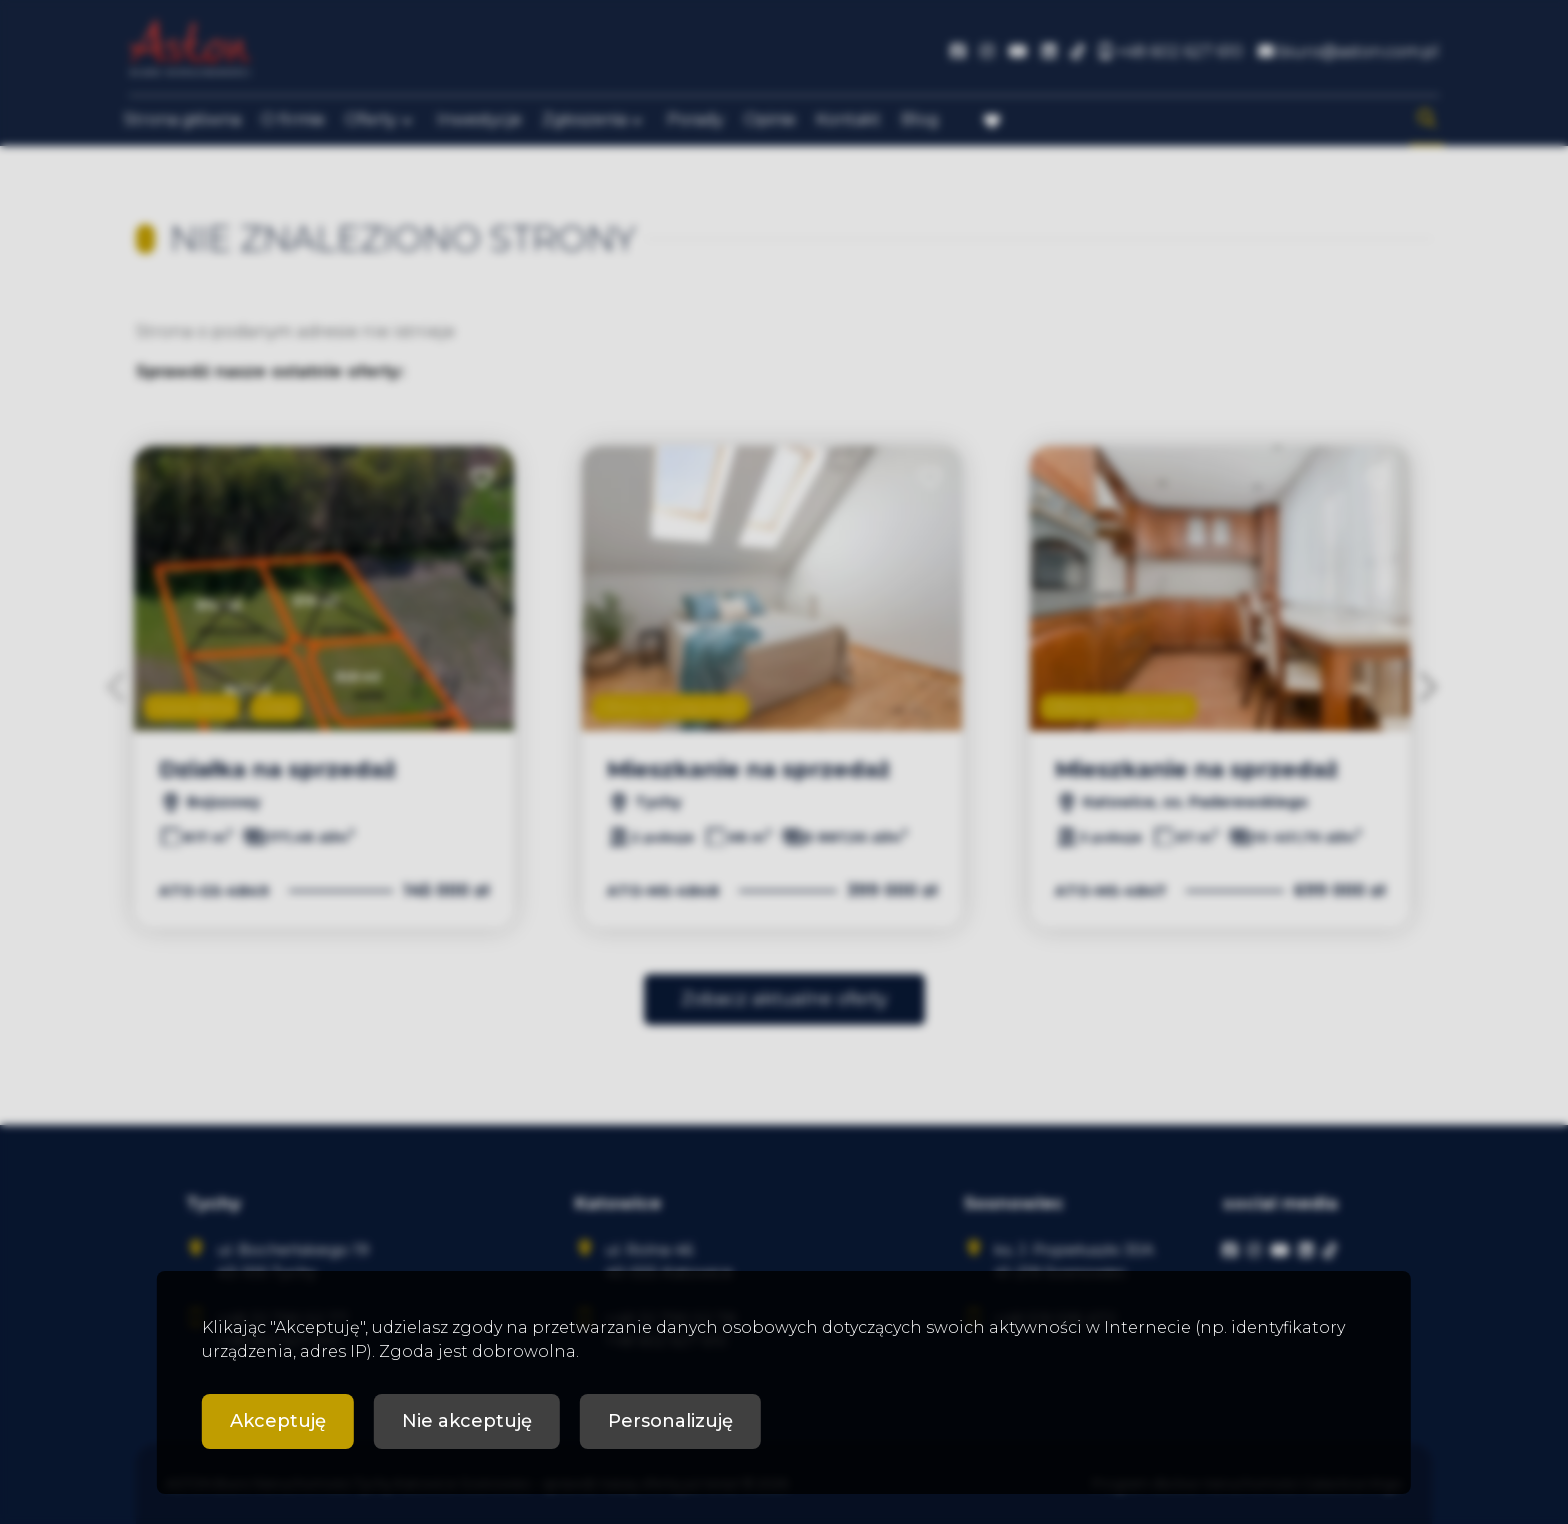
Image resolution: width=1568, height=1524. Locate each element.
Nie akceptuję (467, 1421)
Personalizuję (670, 1421)
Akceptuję (278, 1421)
